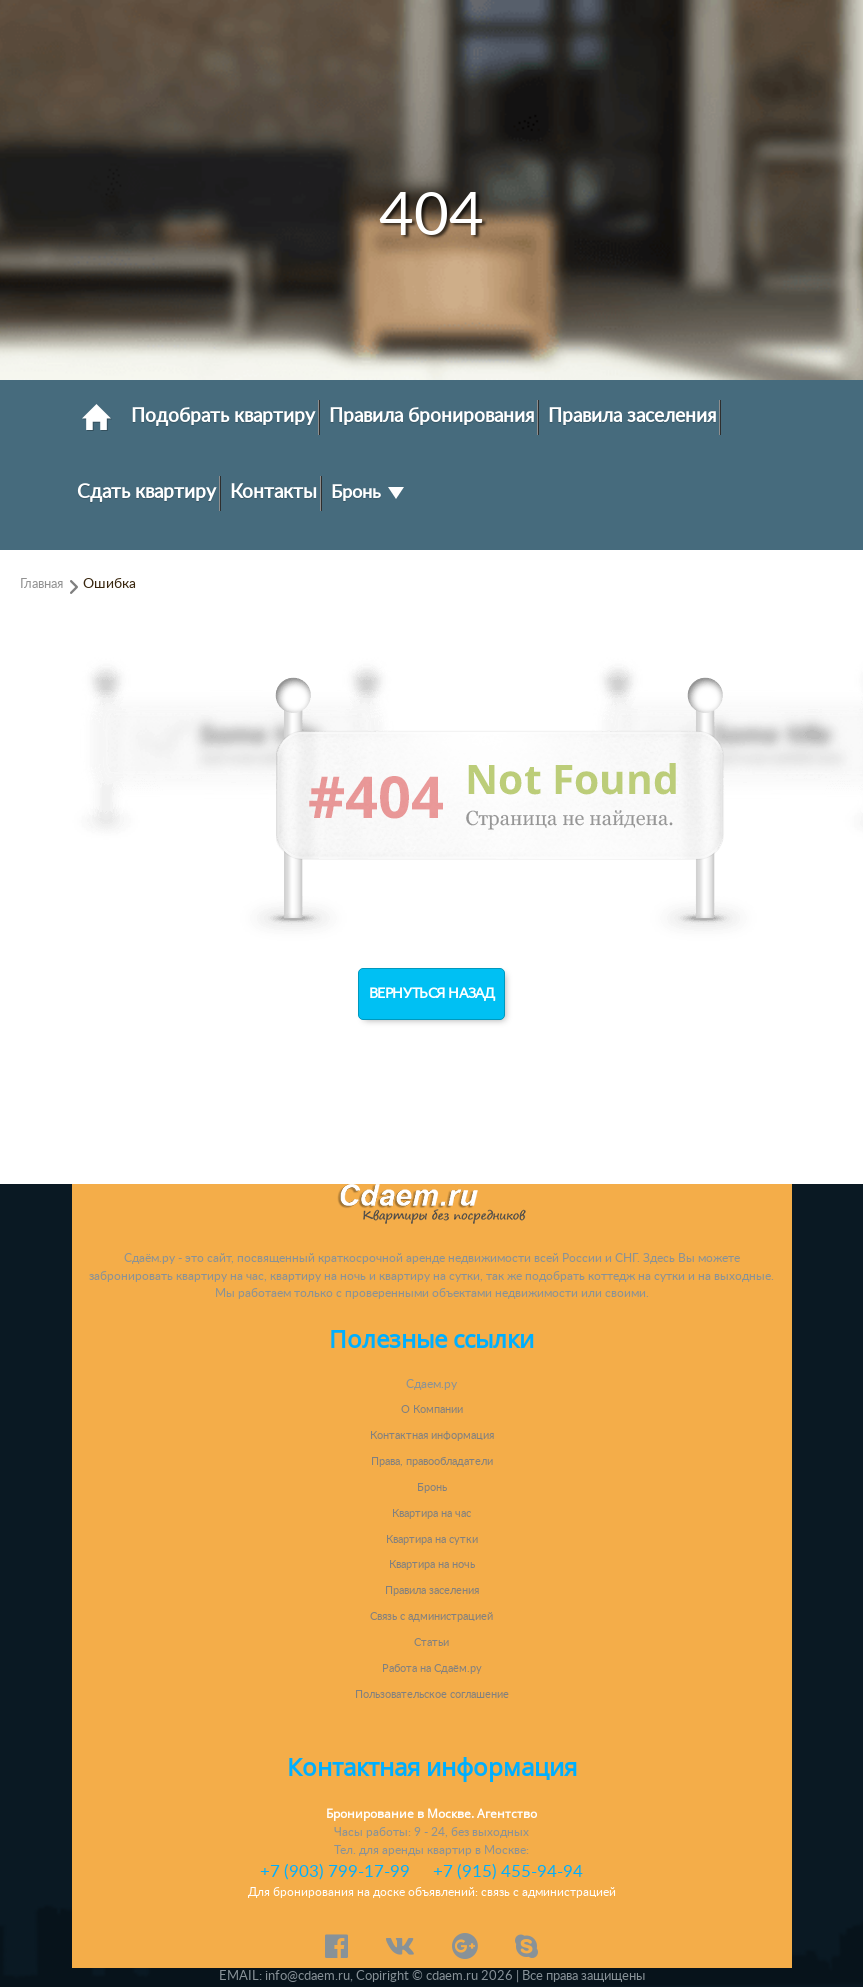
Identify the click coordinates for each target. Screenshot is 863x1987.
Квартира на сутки (432, 1539)
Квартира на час (431, 1513)
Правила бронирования (431, 416)
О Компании (432, 1409)
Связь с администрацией (431, 1616)
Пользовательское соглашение (432, 1694)
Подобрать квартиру (223, 416)
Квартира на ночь (432, 1564)
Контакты (273, 492)
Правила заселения (632, 416)
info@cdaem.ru (307, 1976)
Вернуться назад (432, 994)
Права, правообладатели (432, 1461)
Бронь (367, 492)
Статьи (431, 1642)
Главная (41, 584)
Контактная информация (432, 1435)
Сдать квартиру (146, 492)
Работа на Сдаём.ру (432, 1668)
